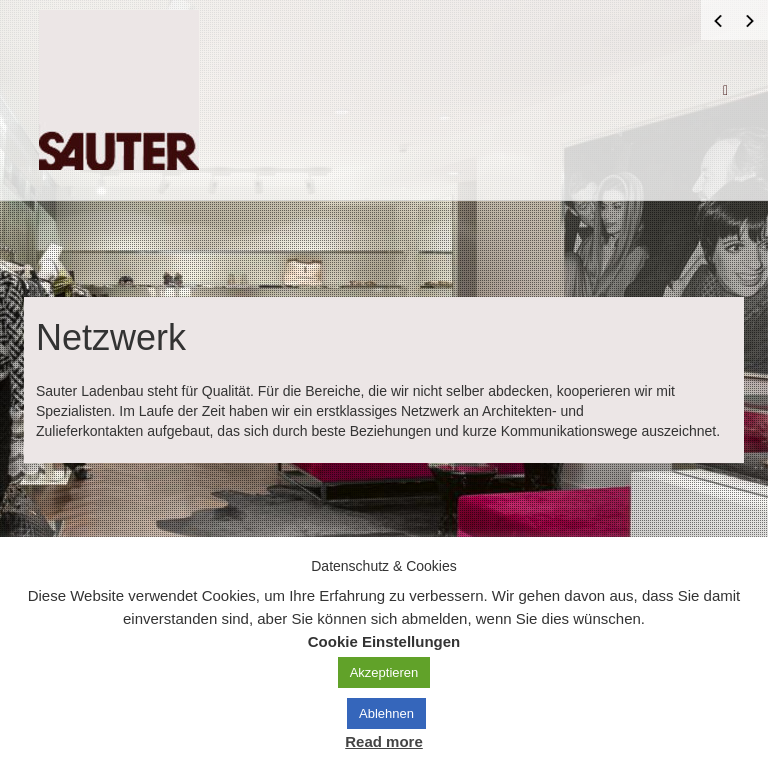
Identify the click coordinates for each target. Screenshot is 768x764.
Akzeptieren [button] (384, 672)
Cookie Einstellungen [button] (384, 641)
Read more (384, 741)
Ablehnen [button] (386, 713)
